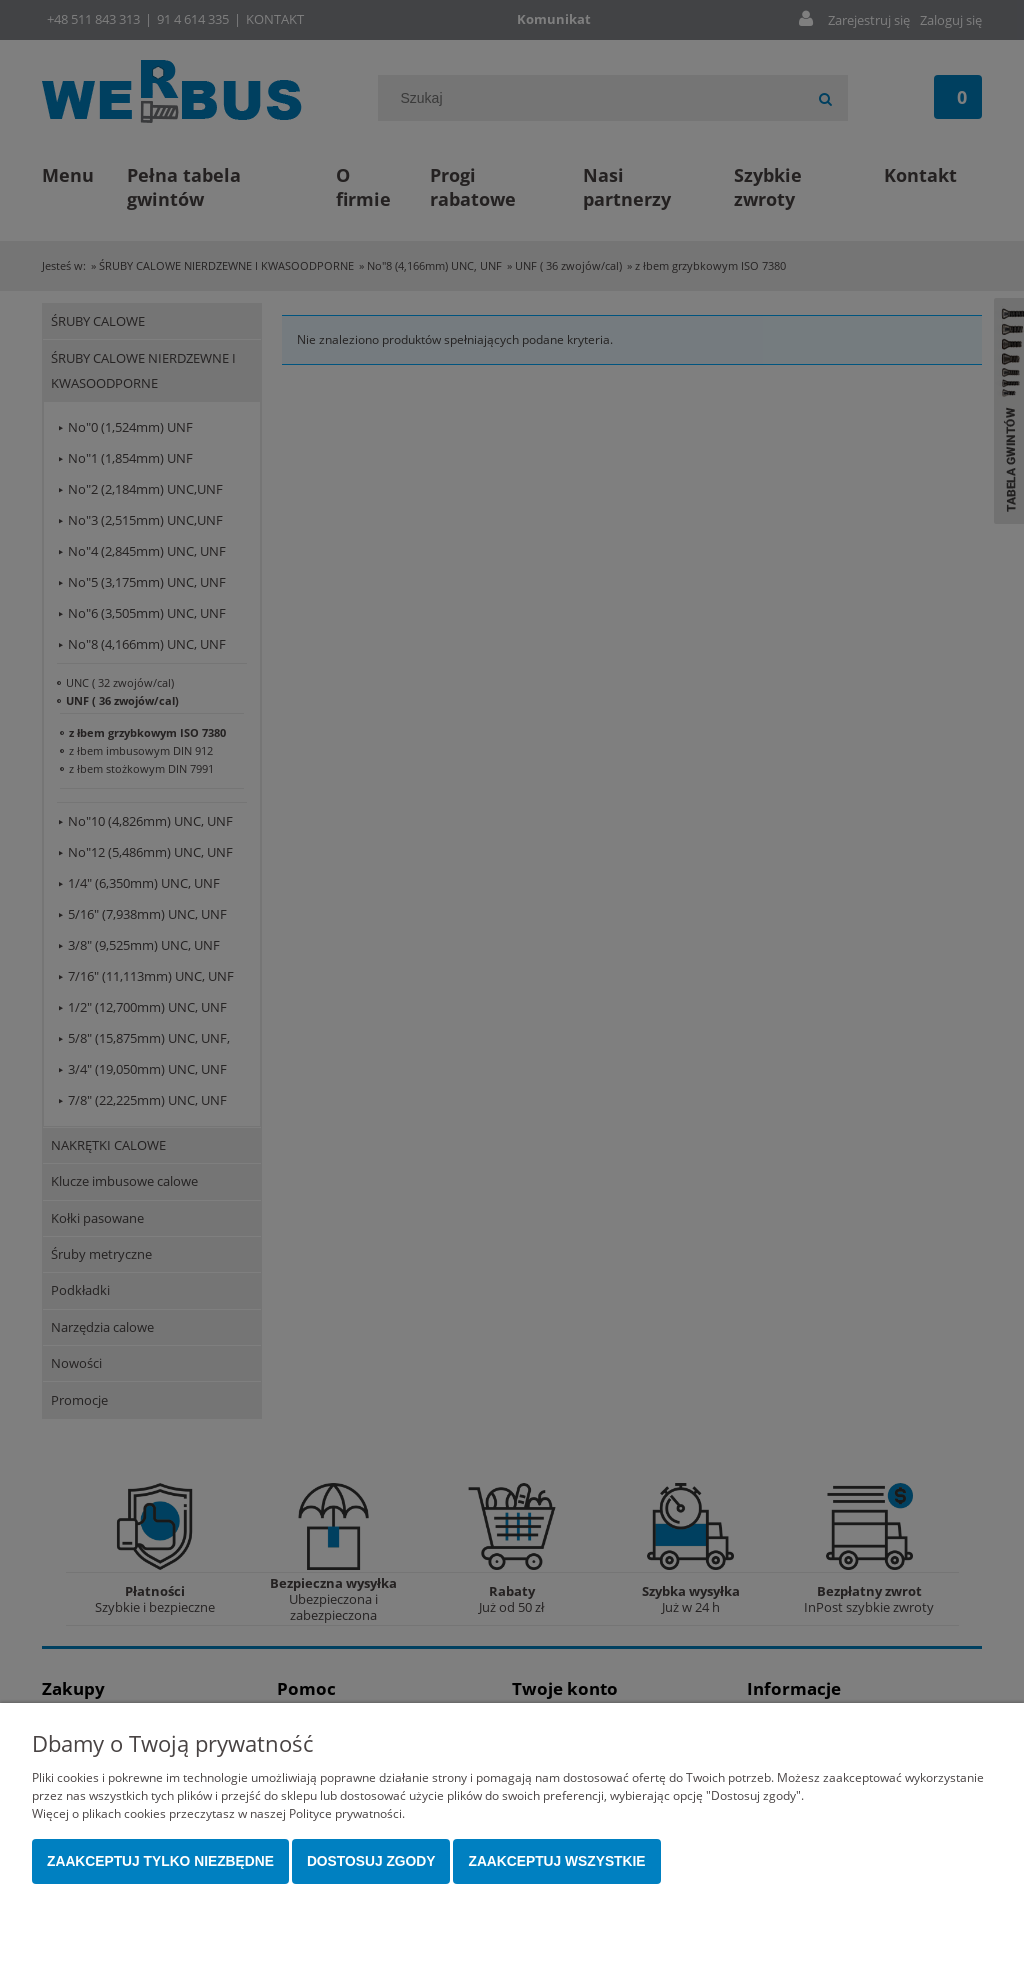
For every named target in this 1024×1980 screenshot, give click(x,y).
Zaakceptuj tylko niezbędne (160, 1861)
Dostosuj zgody (371, 1861)
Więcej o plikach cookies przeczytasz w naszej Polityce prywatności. (218, 1813)
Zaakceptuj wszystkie (556, 1861)
